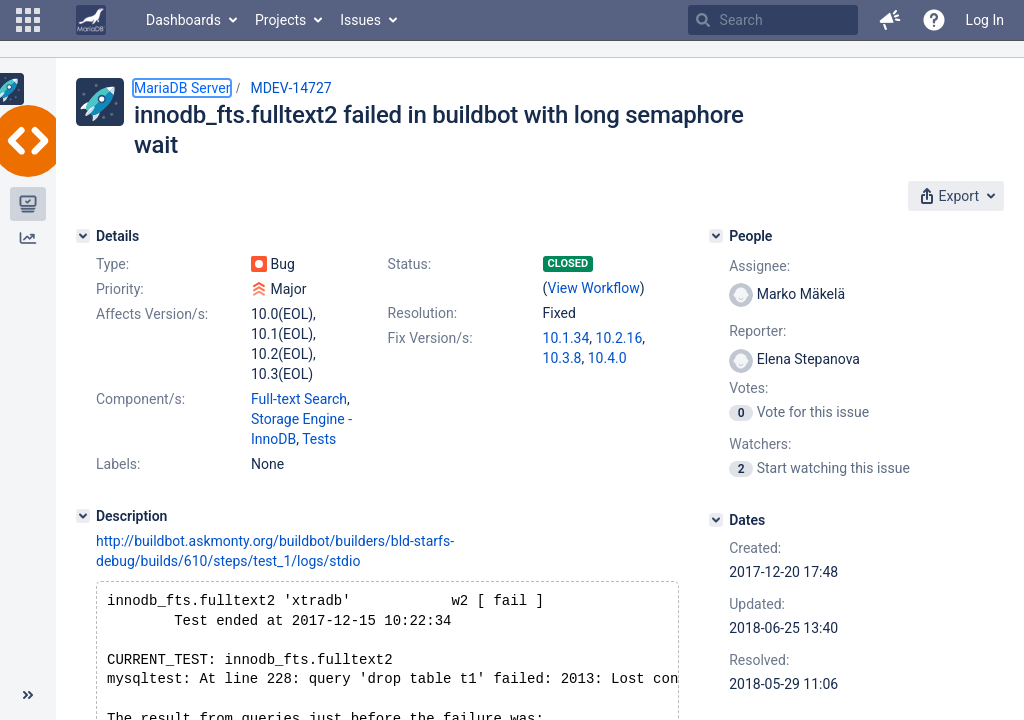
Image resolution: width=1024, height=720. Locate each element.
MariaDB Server (182, 88)
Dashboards (183, 20)
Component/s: (140, 399)
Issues (360, 20)
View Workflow (594, 288)
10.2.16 (619, 338)
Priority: (120, 289)
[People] (716, 236)
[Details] (83, 236)
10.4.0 (607, 358)
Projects (280, 20)
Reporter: (757, 331)
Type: (112, 264)
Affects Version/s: (152, 314)
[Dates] (716, 520)
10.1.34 (566, 338)
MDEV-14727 (290, 88)
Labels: (118, 464)
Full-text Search (299, 399)
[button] (28, 20)
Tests (319, 439)
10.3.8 (562, 358)
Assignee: (759, 266)
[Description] (83, 516)
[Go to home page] (91, 20)
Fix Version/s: (430, 338)
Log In (985, 20)
